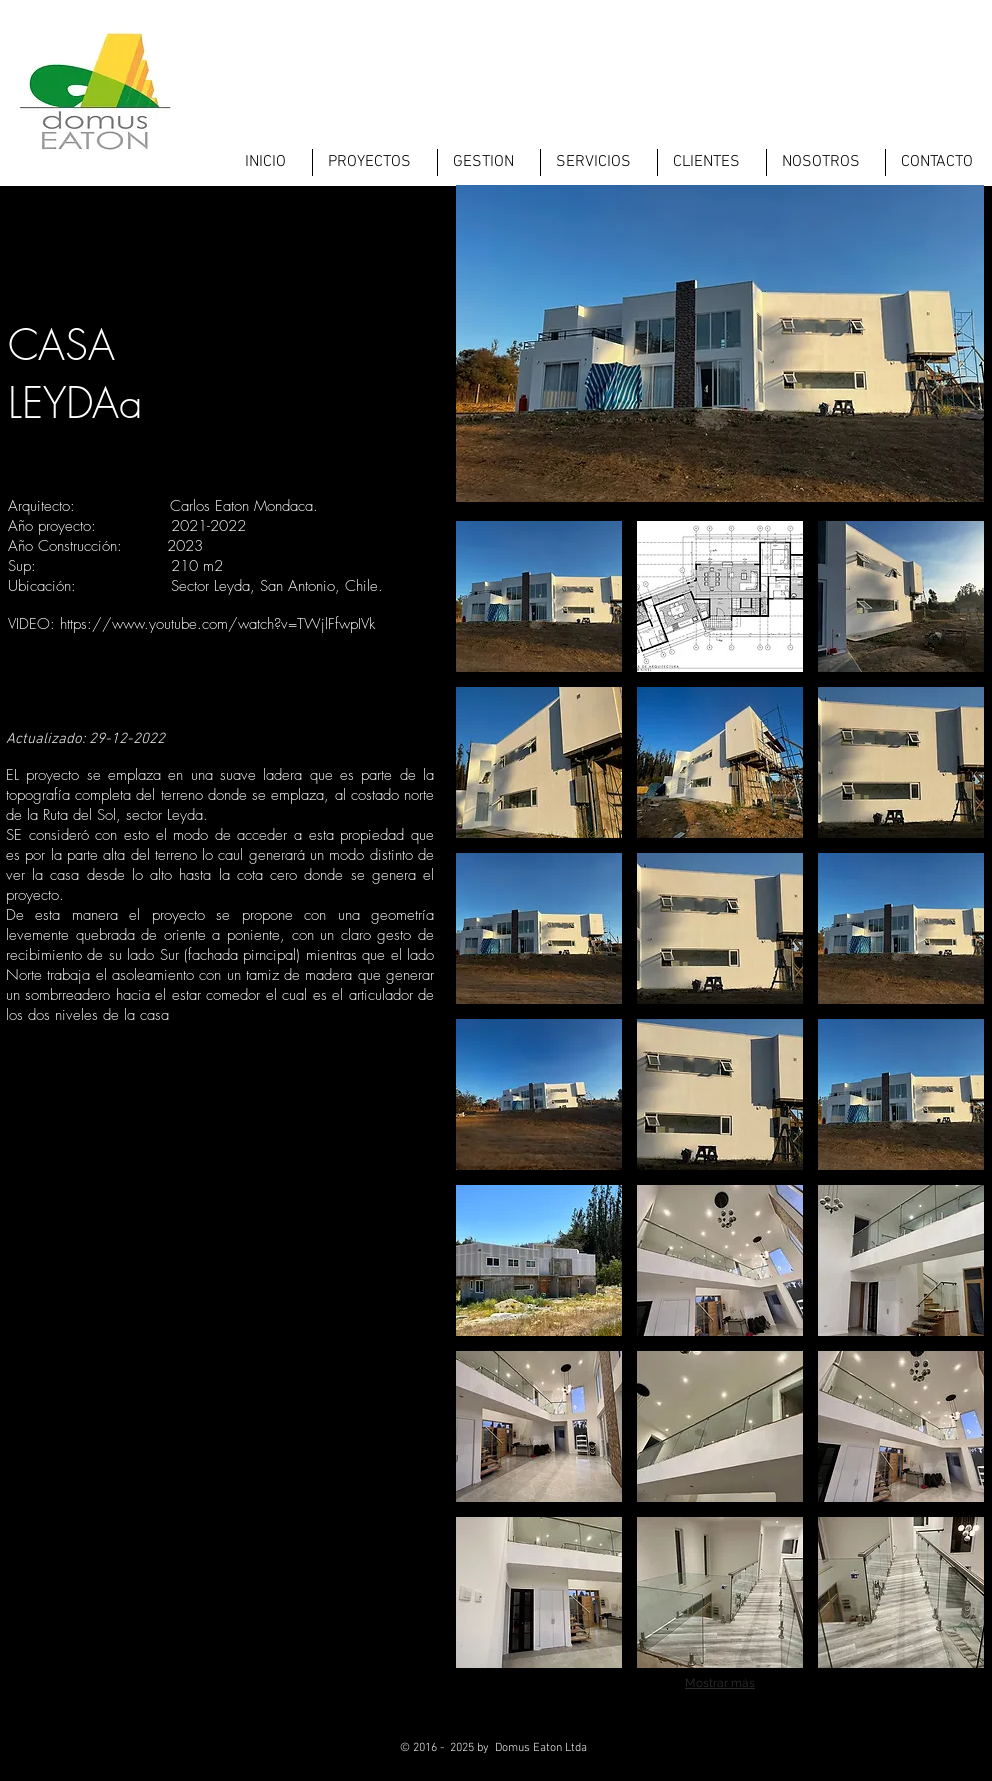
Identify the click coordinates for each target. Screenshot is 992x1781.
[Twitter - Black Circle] (884, 1755)
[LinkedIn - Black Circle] (933, 1755)
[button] (539, 596)
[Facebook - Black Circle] (835, 1755)
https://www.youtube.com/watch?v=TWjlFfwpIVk (217, 624)
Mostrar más (720, 1683)
